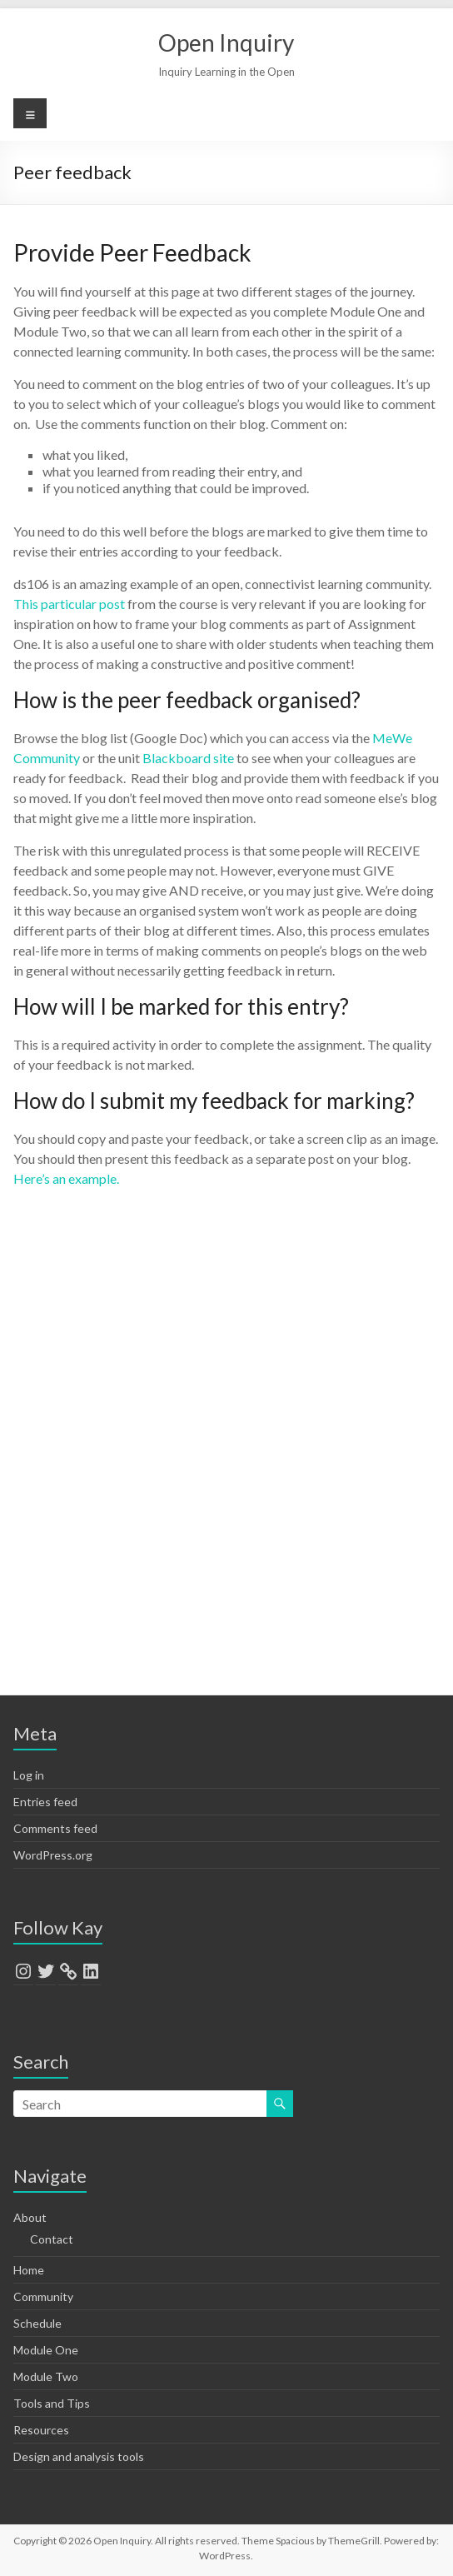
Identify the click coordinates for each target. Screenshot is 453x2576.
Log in (28, 1775)
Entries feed (45, 1802)
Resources (41, 2430)
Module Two (45, 2376)
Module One (45, 2350)
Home (28, 2270)
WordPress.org (52, 1855)
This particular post (69, 604)
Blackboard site (188, 758)
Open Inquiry (226, 42)
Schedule (37, 2323)
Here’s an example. (66, 1178)
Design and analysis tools (78, 2456)
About (30, 2217)
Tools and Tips (51, 2403)
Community (43, 2296)
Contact (51, 2239)
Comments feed (55, 1828)
